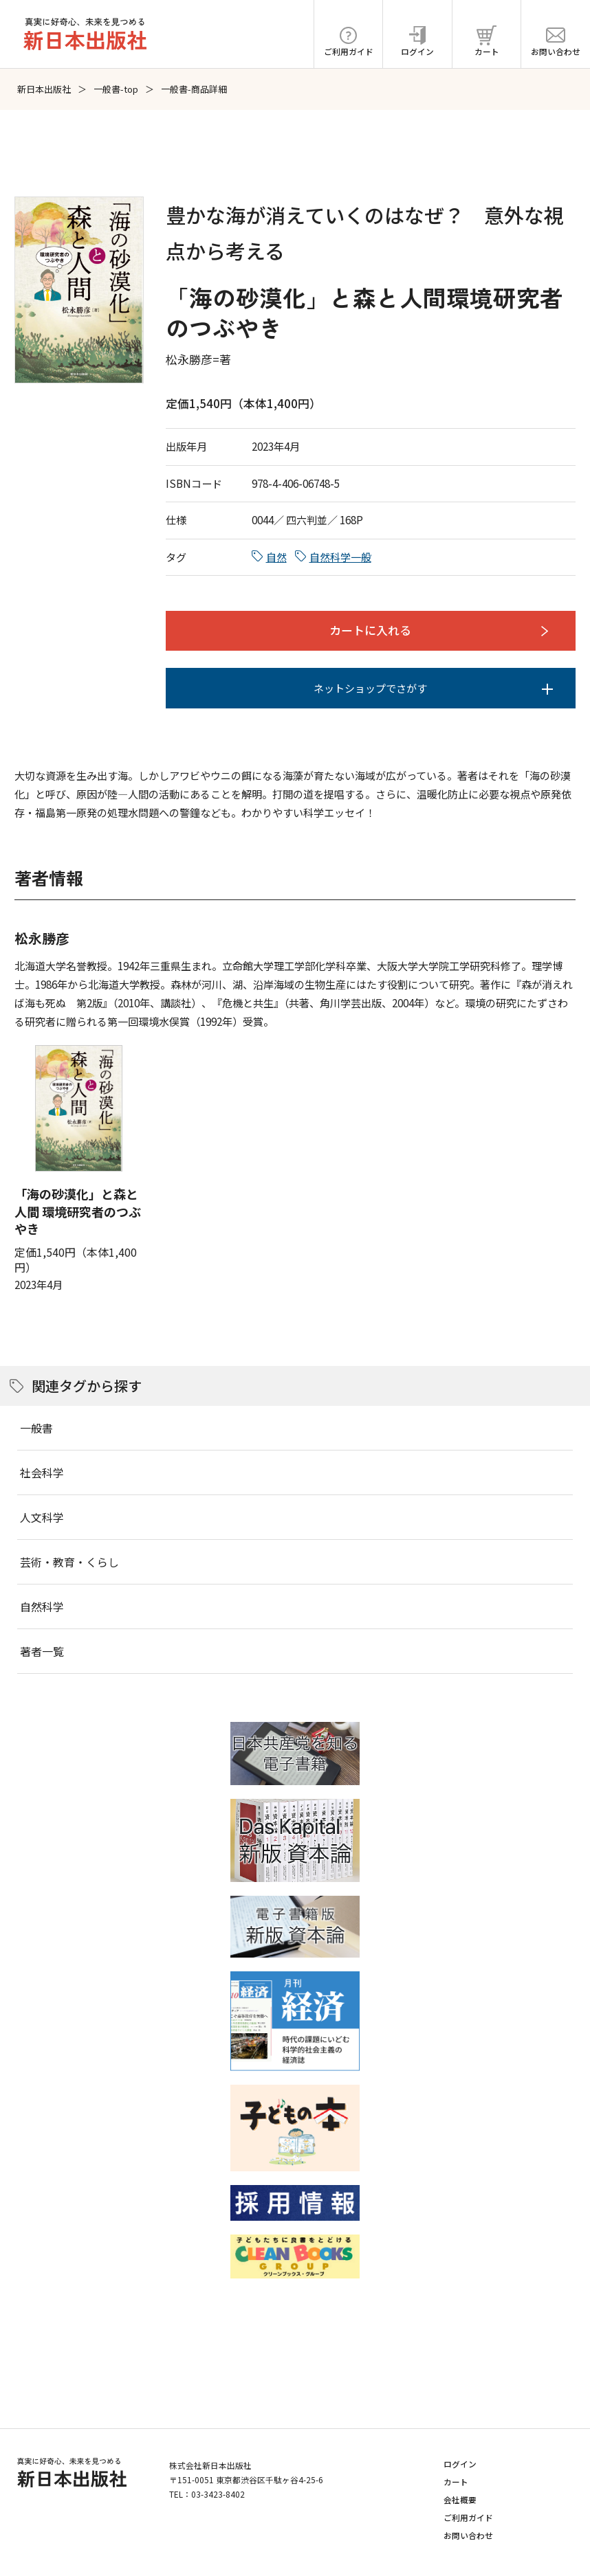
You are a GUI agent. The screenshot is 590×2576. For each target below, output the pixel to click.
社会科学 (42, 1472)
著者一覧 (42, 1651)
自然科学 (42, 1606)
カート (456, 2481)
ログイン (460, 2463)
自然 (276, 557)
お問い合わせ (468, 2535)
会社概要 (460, 2499)
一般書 (36, 1428)
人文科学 (42, 1517)
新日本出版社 (44, 89)
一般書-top (116, 89)
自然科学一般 (340, 557)
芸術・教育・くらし (69, 1562)
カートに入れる (370, 630)
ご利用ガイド (468, 2517)
